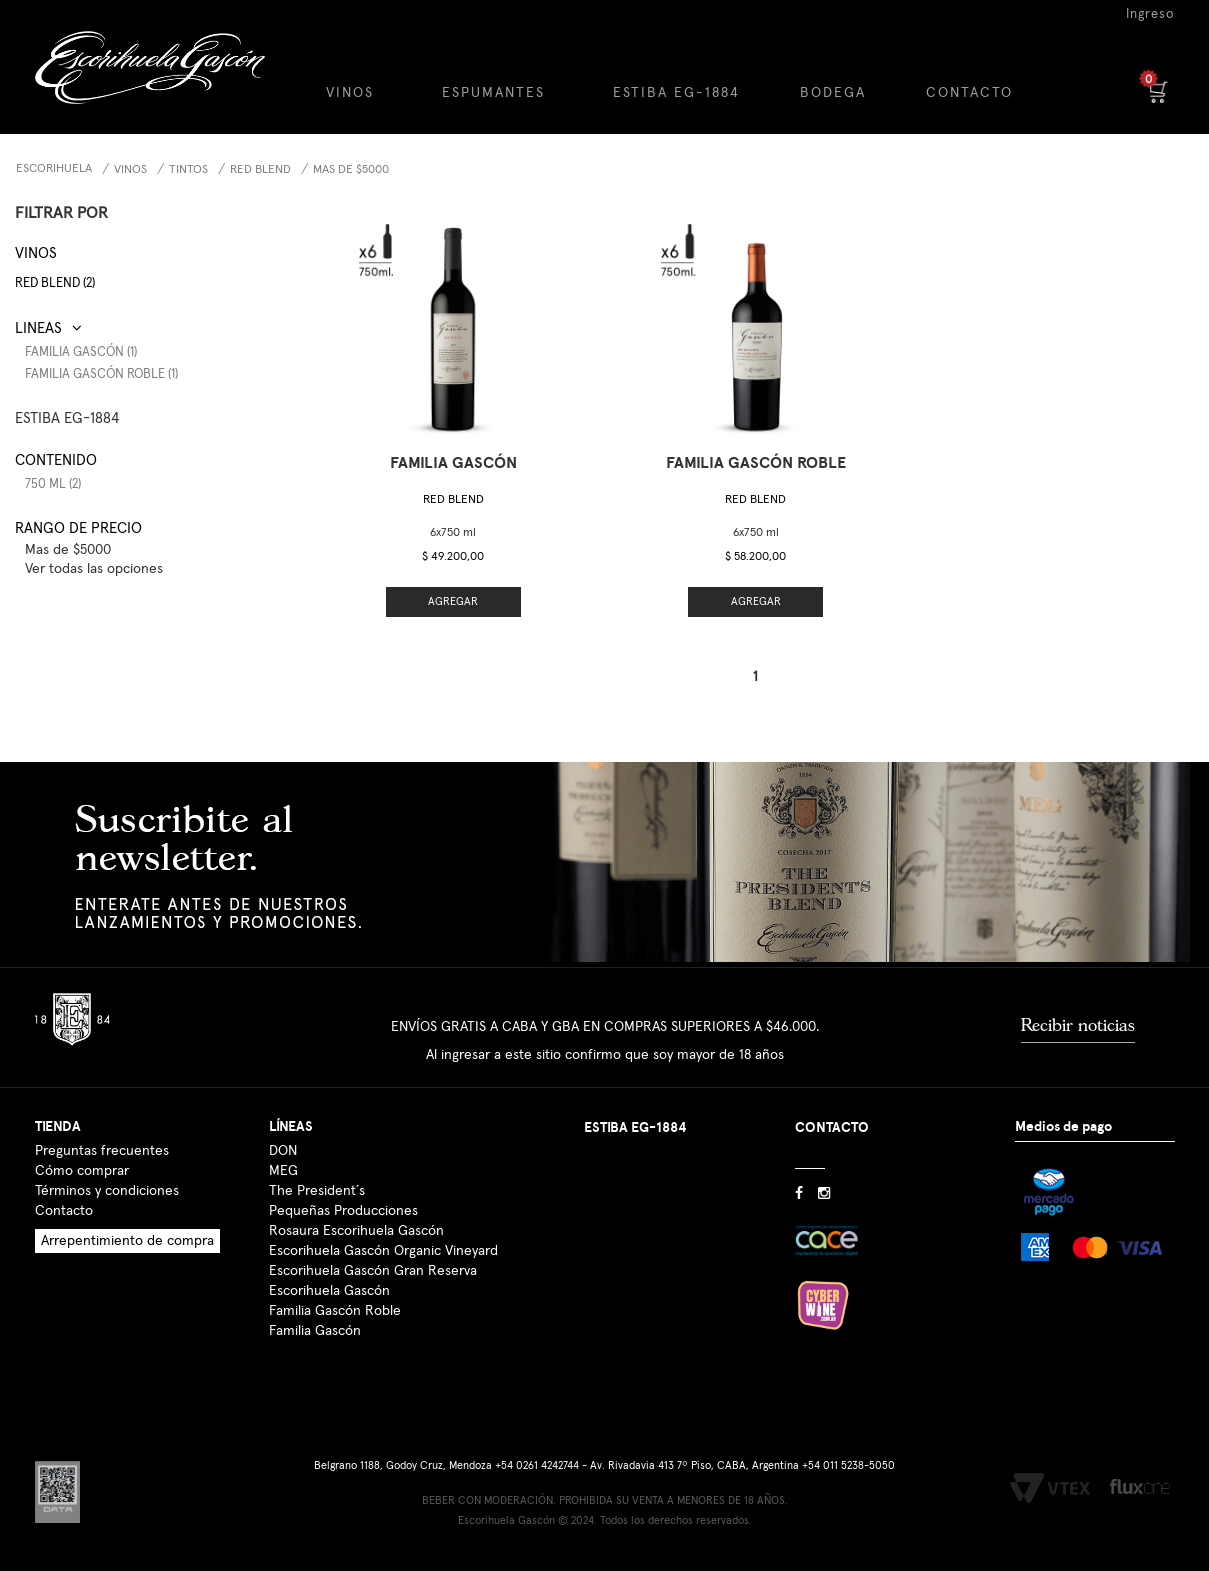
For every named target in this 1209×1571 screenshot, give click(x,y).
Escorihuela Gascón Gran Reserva (373, 1271)
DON (283, 1151)
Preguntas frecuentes (102, 1151)
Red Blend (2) (55, 283)
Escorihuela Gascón (329, 1291)
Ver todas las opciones (94, 569)
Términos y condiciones (107, 1191)
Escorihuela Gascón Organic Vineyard (383, 1251)
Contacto (64, 1211)
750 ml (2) (53, 484)
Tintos (188, 170)
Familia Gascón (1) (81, 352)
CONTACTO (969, 93)
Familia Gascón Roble (335, 1311)
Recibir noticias (1078, 1025)
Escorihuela (54, 169)
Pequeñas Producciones (343, 1211)
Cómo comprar (82, 1171)
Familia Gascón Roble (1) (101, 374)
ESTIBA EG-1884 (676, 93)
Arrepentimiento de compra (127, 1241)
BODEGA (833, 93)
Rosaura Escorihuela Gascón (356, 1231)
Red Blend (260, 170)
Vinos (130, 170)
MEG (283, 1171)
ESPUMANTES (493, 93)
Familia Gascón (315, 1331)
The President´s (317, 1191)
